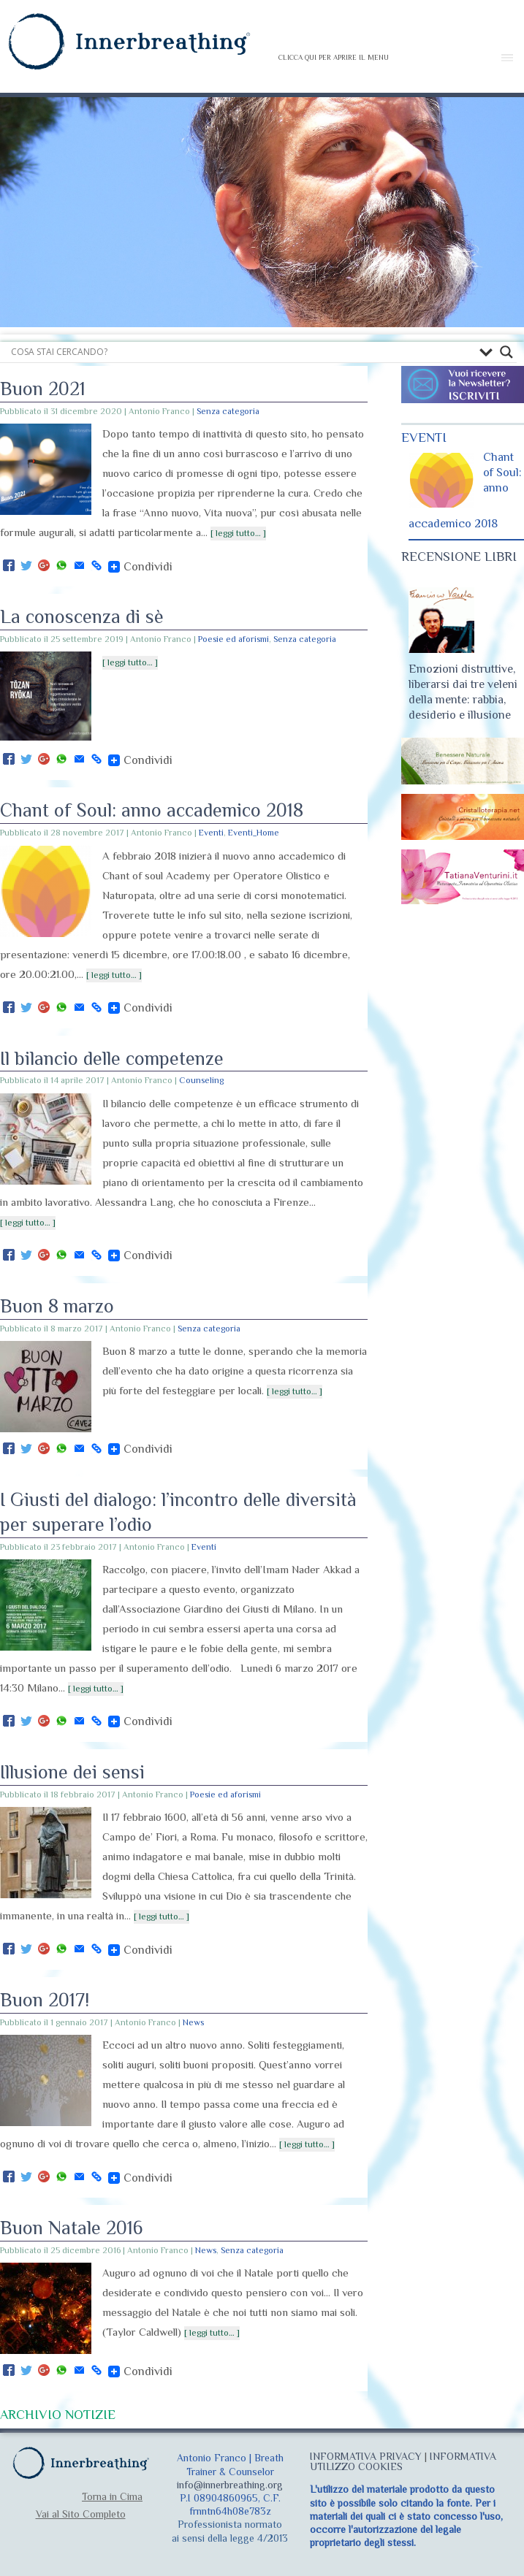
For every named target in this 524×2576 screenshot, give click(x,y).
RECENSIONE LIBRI (459, 556)
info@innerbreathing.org (230, 2485)
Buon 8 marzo (57, 1306)
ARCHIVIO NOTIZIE (57, 2414)
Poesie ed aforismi (233, 639)
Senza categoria (228, 411)
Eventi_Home (253, 833)
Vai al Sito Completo (81, 2514)
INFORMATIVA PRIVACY (366, 2456)
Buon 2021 (43, 389)
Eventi (211, 833)
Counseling (201, 1080)
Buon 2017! (44, 2000)
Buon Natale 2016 (71, 2228)
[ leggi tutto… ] (238, 533)
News (193, 2022)
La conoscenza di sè (82, 616)
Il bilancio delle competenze (112, 1058)
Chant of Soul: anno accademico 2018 (151, 810)
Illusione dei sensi (72, 1772)
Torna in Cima (112, 2496)
